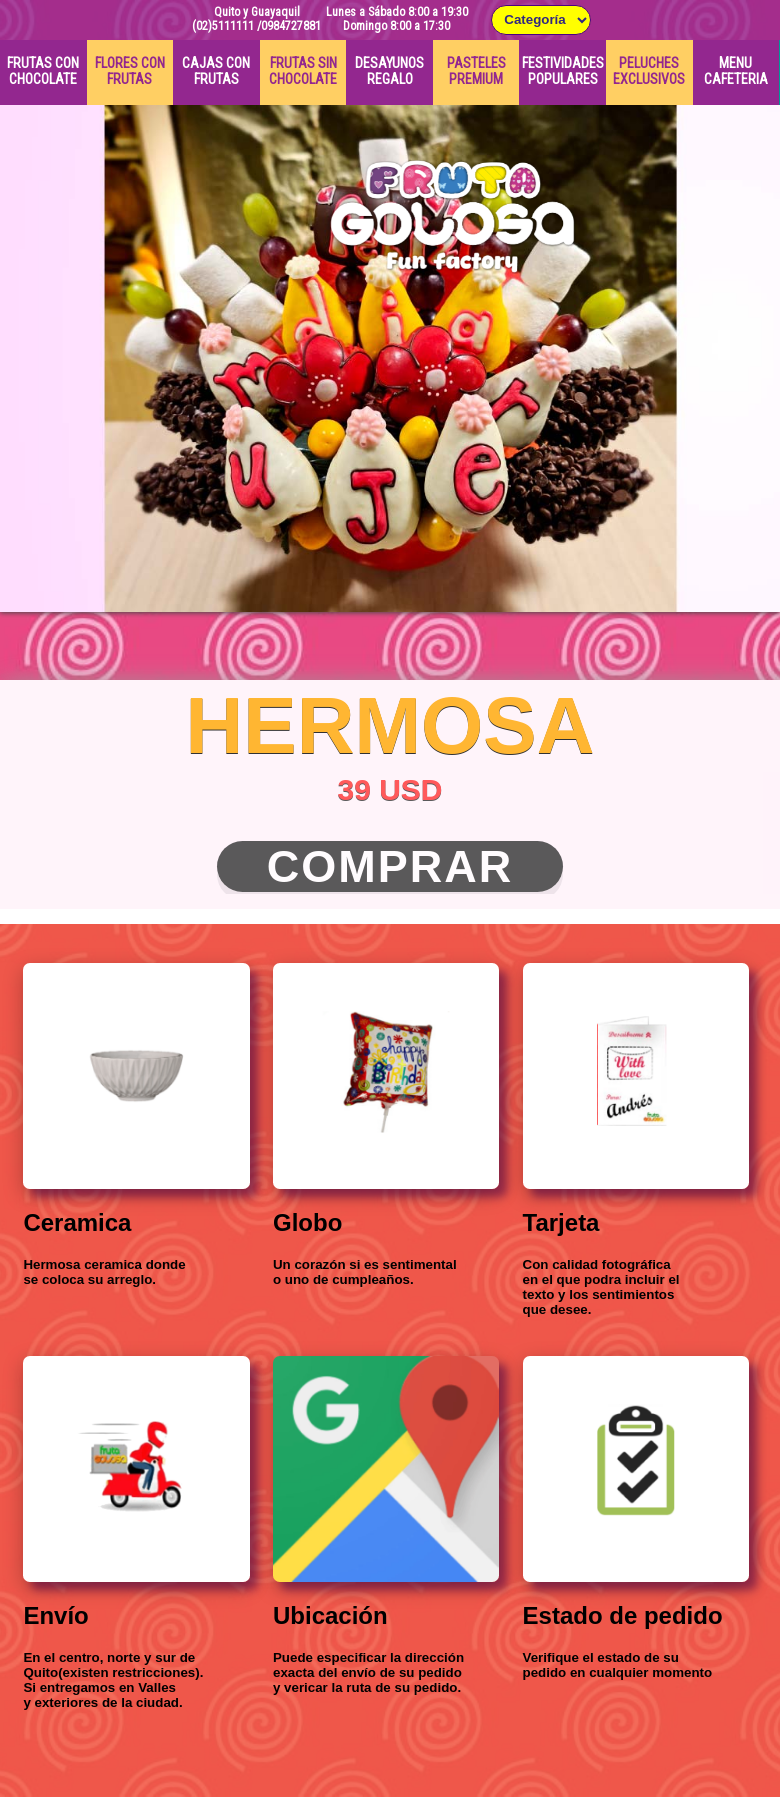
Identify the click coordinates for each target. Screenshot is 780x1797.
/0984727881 (289, 26)
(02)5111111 (223, 26)
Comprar (390, 866)
